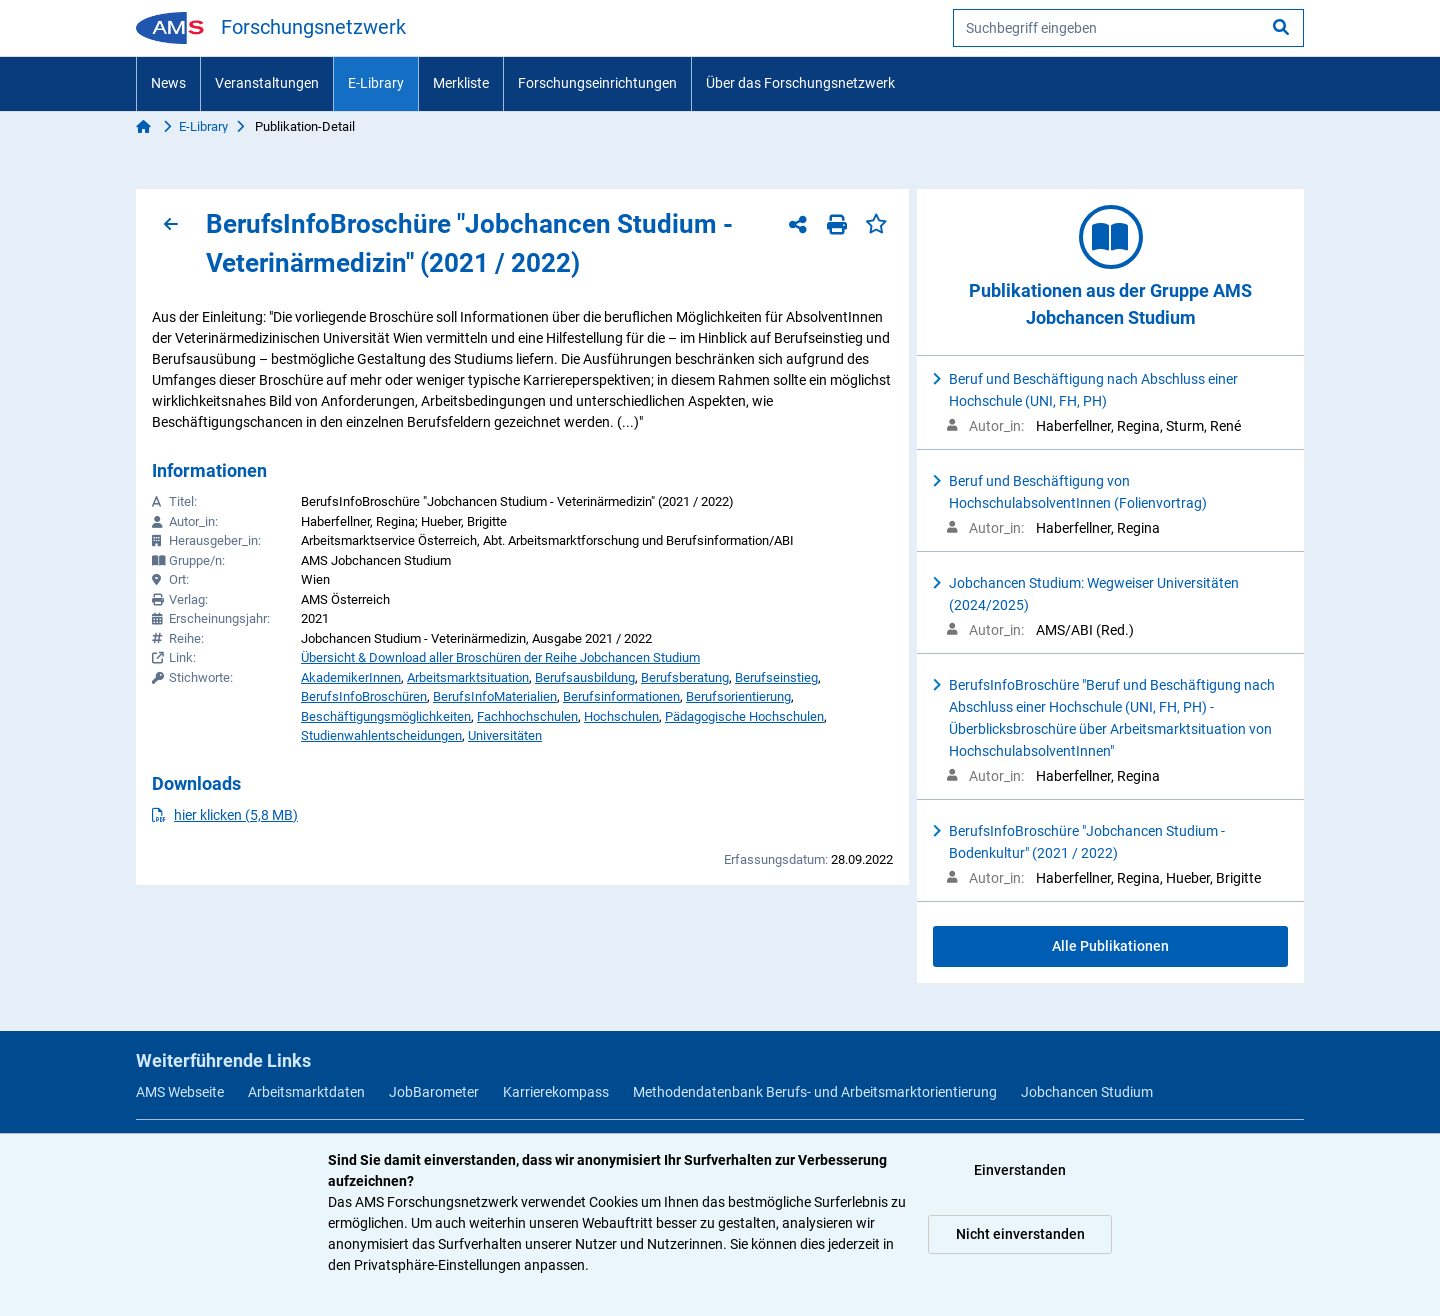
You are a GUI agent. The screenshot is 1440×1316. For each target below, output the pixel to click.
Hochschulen (621, 716)
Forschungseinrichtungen (597, 83)
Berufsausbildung (585, 677)
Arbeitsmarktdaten (306, 1092)
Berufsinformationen (621, 696)
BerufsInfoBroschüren (364, 696)
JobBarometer (434, 1092)
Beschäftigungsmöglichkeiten (386, 716)
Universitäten (505, 735)
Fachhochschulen (527, 716)
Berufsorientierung (738, 696)
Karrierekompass (556, 1092)
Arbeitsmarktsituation (468, 677)
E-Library (376, 83)
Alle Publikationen (1110, 946)
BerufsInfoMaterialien (495, 696)
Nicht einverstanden (1020, 1234)
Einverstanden (1020, 1170)
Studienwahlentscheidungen (381, 735)
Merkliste (461, 83)
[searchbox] (1128, 28)
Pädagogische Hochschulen (744, 716)
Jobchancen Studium (1087, 1092)
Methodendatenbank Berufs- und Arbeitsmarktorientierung (815, 1092)
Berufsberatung (685, 677)
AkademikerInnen (351, 677)
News (168, 83)
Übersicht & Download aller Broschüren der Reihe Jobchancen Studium (500, 657)
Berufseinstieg (776, 677)
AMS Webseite (180, 1092)
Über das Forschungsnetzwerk (800, 83)
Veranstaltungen (267, 83)
